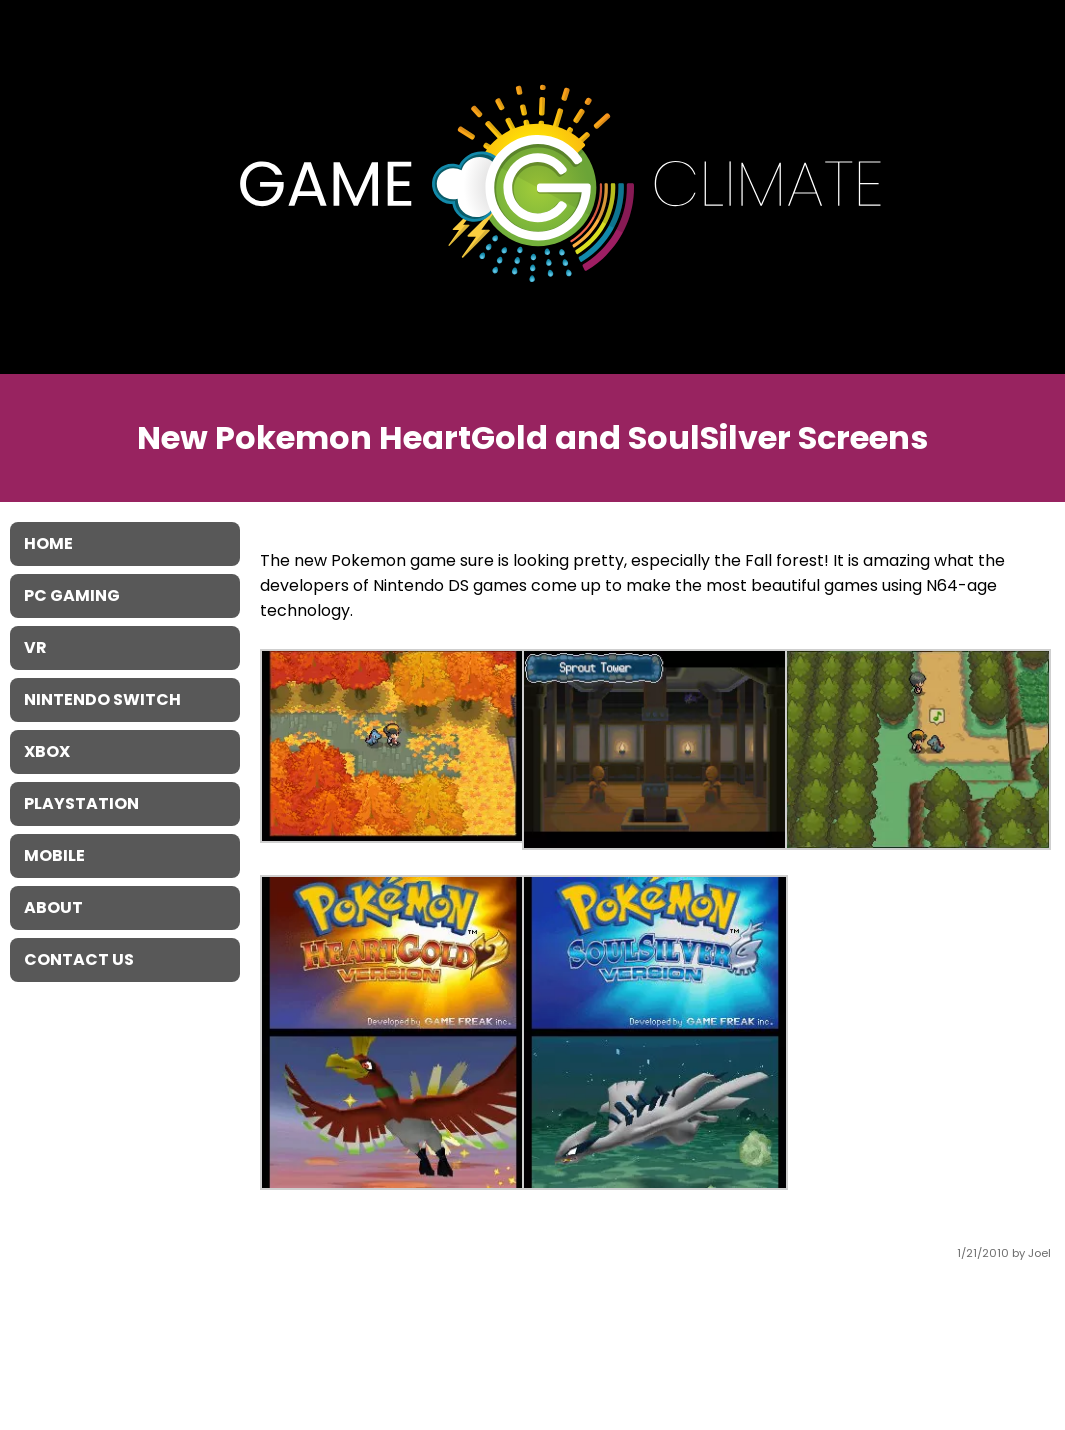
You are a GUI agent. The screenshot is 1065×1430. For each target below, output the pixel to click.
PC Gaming (72, 595)
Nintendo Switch (102, 699)
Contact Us (79, 959)
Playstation (81, 803)
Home (48, 543)
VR (35, 647)
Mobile (54, 855)
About (53, 907)
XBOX (47, 751)
